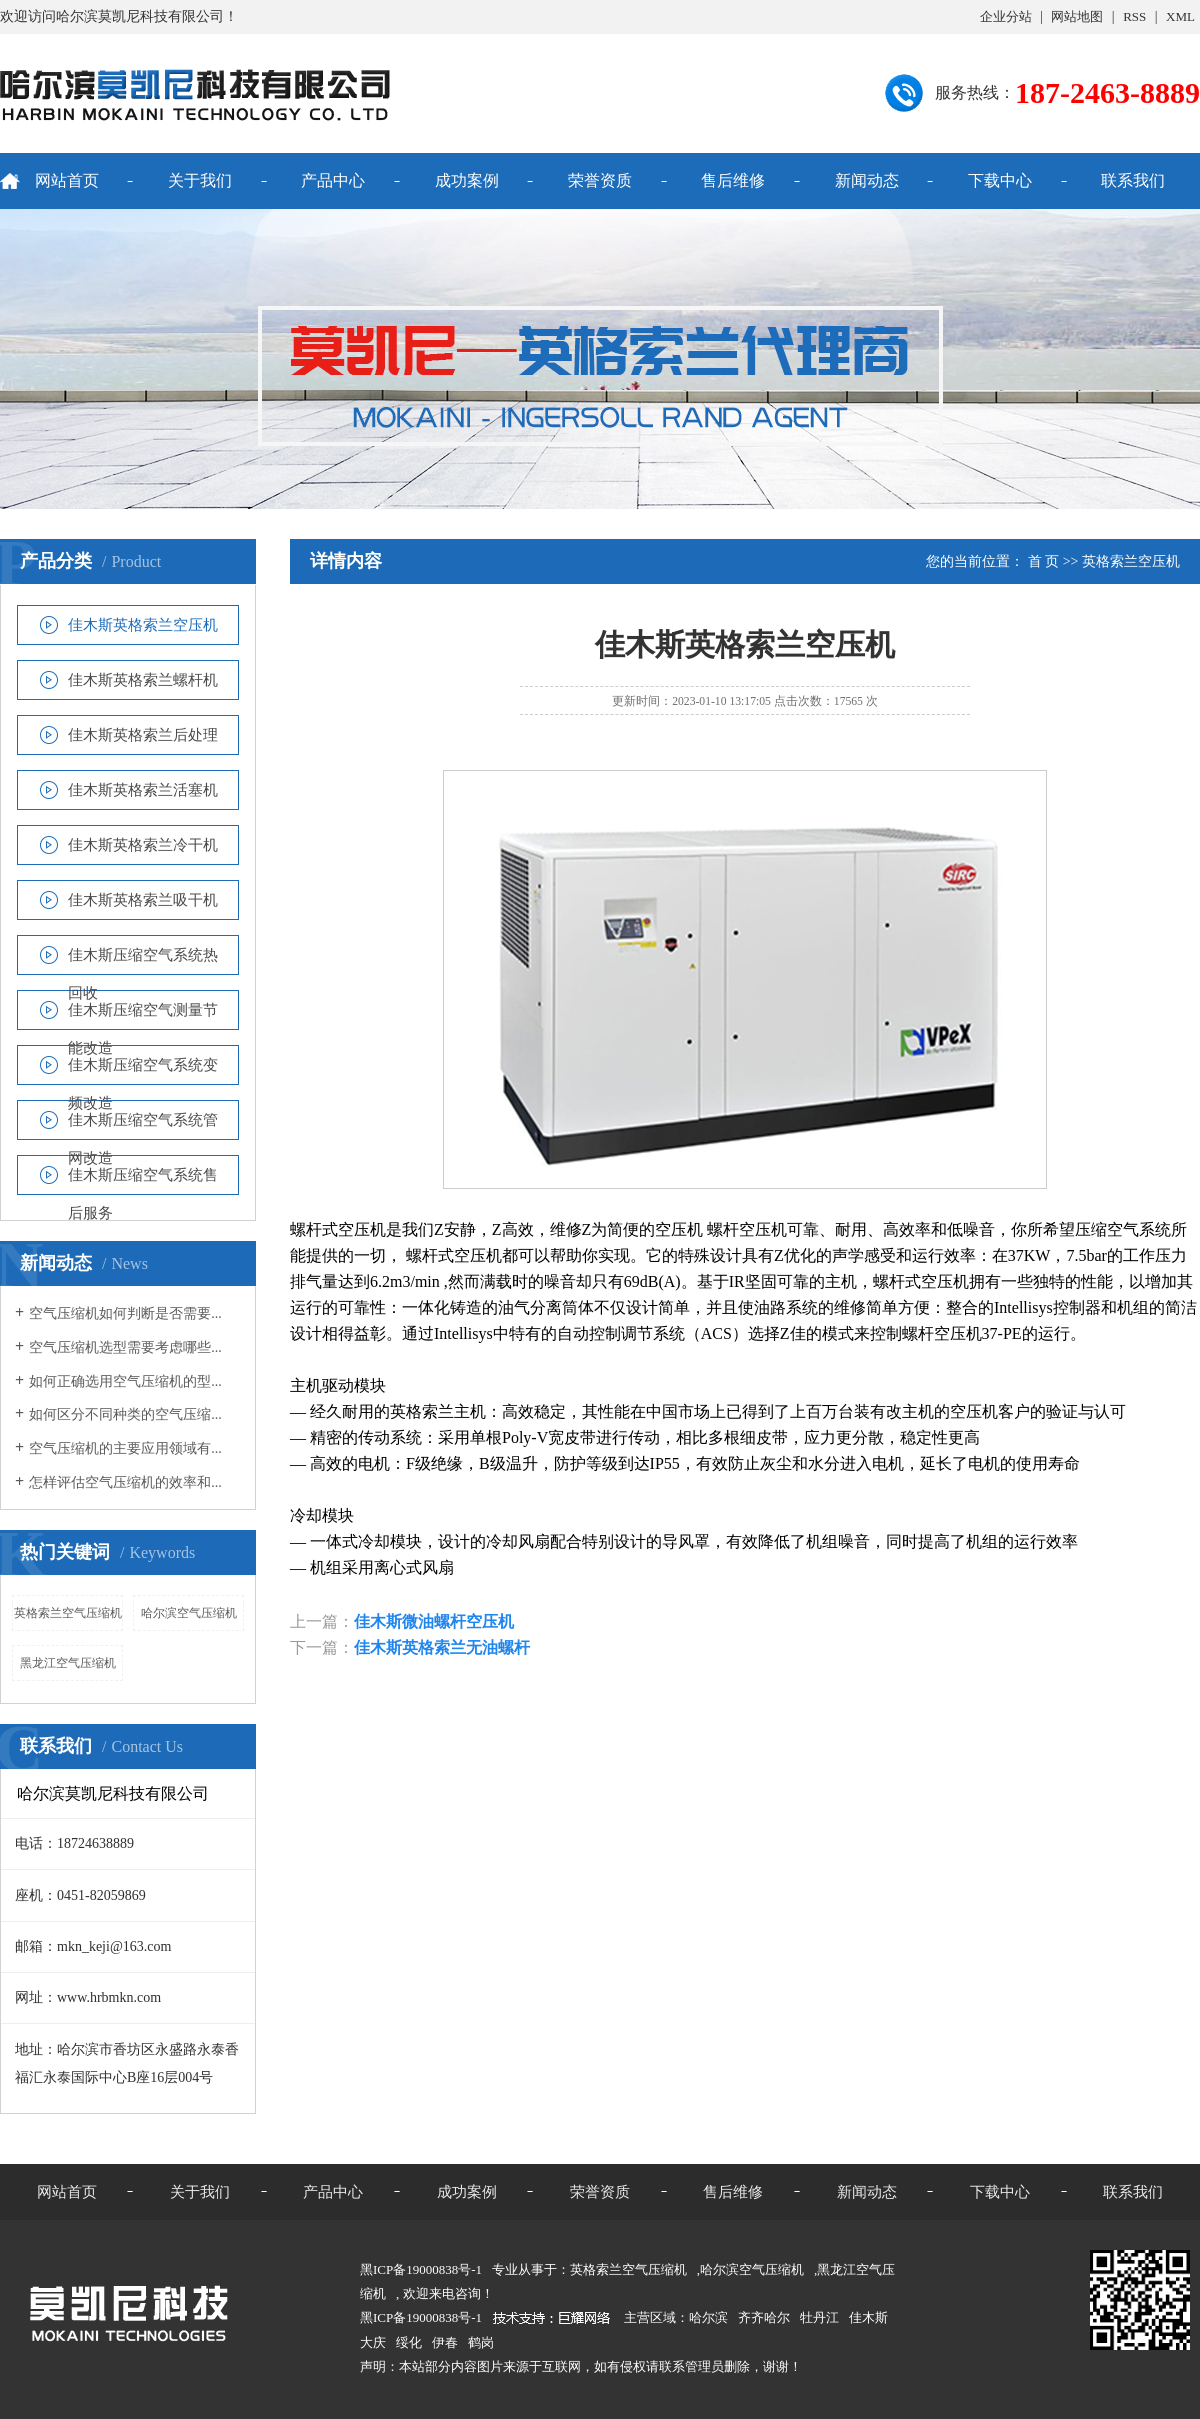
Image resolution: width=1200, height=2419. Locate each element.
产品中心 (333, 180)
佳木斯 (868, 2317)
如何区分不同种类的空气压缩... (125, 1414)
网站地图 (1077, 16)
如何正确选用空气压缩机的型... (125, 1381)
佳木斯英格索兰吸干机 (143, 900)
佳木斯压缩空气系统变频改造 (143, 1070)
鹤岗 (481, 2342)
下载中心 (1000, 180)
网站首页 (67, 180)
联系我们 (1133, 180)
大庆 (373, 2342)
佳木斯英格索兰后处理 (143, 735)
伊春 (445, 2342)
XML (1180, 16)
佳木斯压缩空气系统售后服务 (143, 1180)
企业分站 (1006, 16)
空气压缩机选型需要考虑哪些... (125, 1347)
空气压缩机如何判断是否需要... (125, 1313)
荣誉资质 (600, 180)
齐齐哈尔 (764, 2317)
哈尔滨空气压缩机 (189, 1613)
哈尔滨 (708, 2317)
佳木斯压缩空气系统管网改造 (143, 1125)
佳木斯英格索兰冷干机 (143, 845)
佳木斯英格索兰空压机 (143, 625)
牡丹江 (819, 2317)
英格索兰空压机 (1131, 561)
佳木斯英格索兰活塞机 (143, 790)
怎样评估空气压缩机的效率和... (125, 1482)
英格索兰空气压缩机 (68, 1613)
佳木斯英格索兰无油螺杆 (442, 1647)
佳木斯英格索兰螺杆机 (143, 680)
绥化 (409, 2342)
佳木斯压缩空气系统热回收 (143, 960)
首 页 (1044, 561)
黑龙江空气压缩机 (68, 1663)
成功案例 (467, 180)
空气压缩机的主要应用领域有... (125, 1448)
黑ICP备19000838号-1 (421, 2317)
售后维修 (733, 180)
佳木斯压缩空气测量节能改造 (143, 1015)
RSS (1134, 16)
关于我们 (200, 180)
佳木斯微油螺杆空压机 (434, 1621)
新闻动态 (867, 180)
